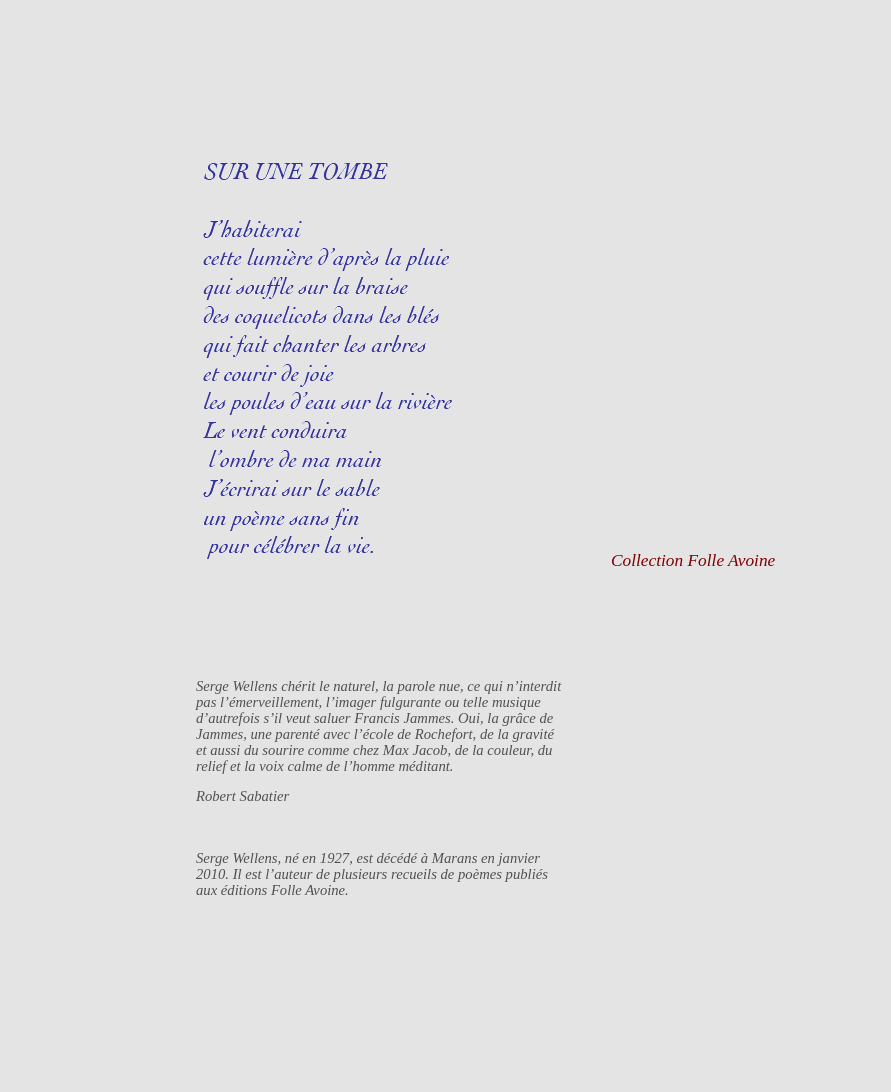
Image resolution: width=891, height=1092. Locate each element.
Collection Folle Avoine (693, 560)
